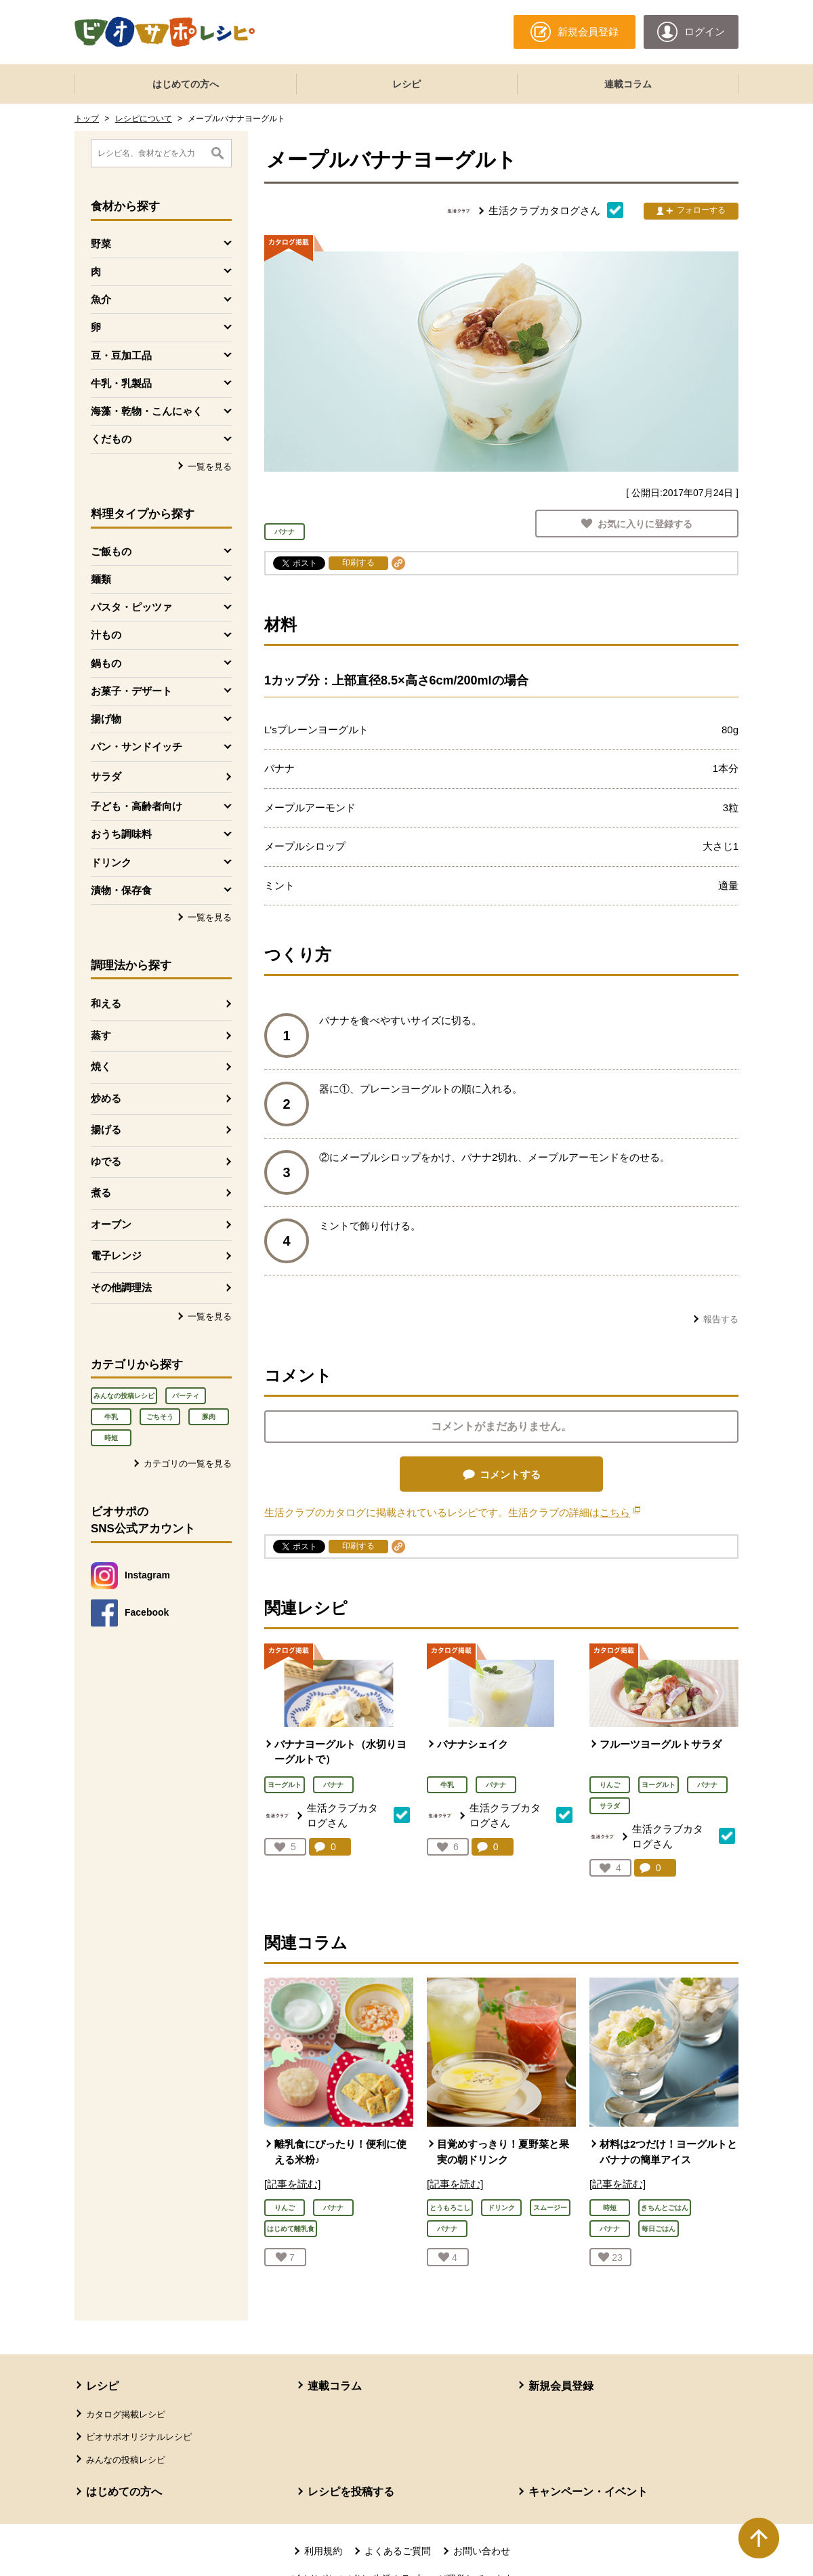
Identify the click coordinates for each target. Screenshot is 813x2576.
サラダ (106, 776)
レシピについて (143, 118)
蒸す (101, 1035)
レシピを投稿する (351, 2491)
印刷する (358, 562)
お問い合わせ (481, 2551)
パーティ (185, 1395)
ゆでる (106, 1161)
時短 (111, 1438)
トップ (87, 118)
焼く (101, 1066)
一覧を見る (210, 467)
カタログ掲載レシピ (125, 2414)
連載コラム (628, 84)
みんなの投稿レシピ (123, 1395)
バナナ (333, 1784)
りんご (610, 1784)
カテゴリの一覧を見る (188, 1463)
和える (106, 1003)
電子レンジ (116, 1255)
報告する (720, 1319)
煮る (101, 1192)
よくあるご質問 (397, 2551)
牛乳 (111, 1416)
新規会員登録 (560, 2386)
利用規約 (323, 2551)
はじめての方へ (185, 84)
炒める (106, 1098)
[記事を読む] (292, 2184)
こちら (620, 1512)
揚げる (106, 1129)
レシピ (406, 84)
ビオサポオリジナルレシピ (139, 2437)
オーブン (111, 1224)
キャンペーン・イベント (588, 2491)
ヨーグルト (284, 1784)
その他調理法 (121, 1287)
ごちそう (159, 1416)
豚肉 (208, 1416)
